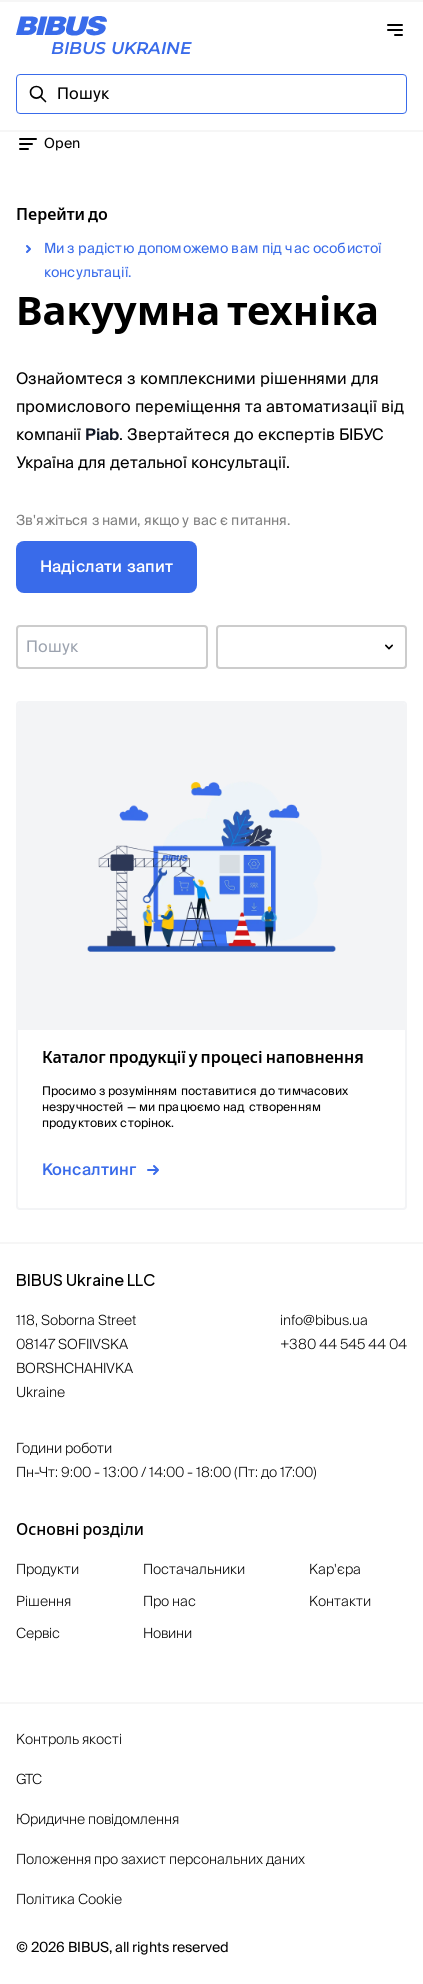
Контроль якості (69, 1740)
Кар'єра (335, 1570)
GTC (29, 1780)
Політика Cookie (69, 1900)
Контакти (340, 1602)
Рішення (43, 1602)
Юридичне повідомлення (97, 1820)
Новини (167, 1634)
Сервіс (38, 1634)
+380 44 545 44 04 (343, 1345)
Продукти (47, 1570)
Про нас (169, 1602)
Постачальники (194, 1570)
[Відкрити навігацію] (395, 30)
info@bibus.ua (324, 1321)
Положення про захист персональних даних (160, 1860)
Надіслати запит (106, 567)
